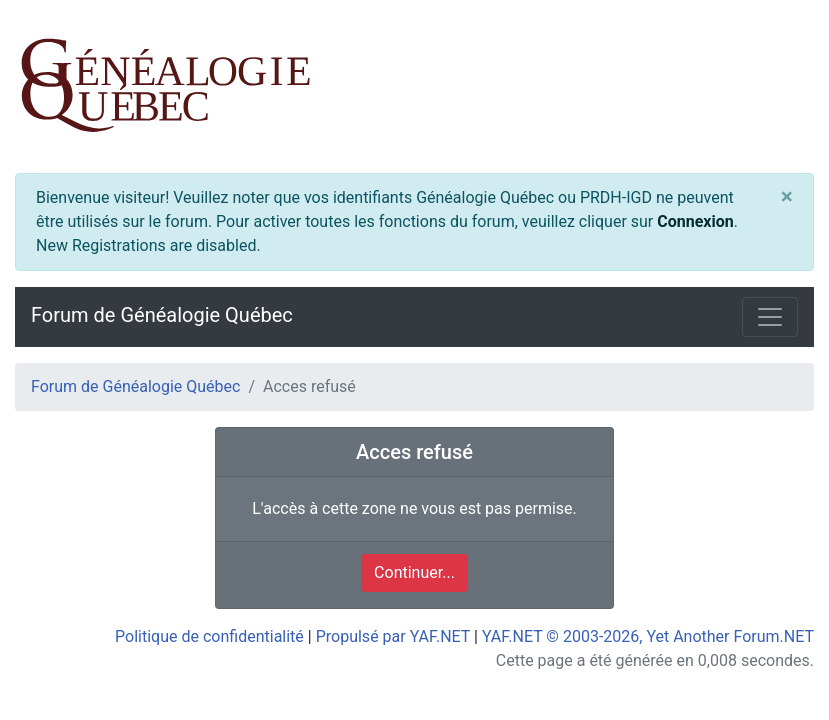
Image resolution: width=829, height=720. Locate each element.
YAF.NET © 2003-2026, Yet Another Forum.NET (648, 636)
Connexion (695, 221)
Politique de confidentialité (209, 636)
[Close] (787, 197)
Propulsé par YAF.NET (393, 636)
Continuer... (414, 572)
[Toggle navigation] (770, 317)
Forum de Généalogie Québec (162, 315)
